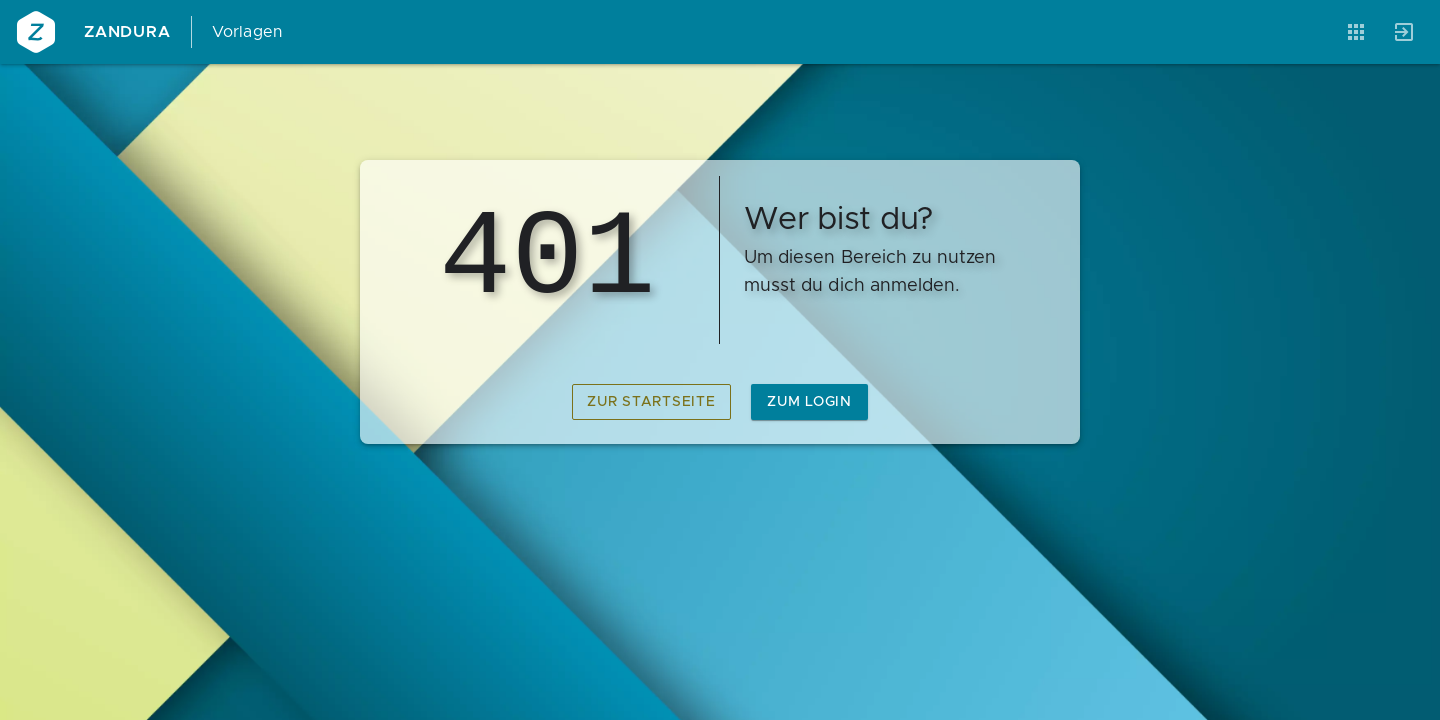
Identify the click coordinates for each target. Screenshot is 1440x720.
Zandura (127, 32)
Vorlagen (247, 32)
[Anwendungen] (1356, 32)
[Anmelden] (1404, 32)
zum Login (809, 402)
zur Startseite (651, 402)
